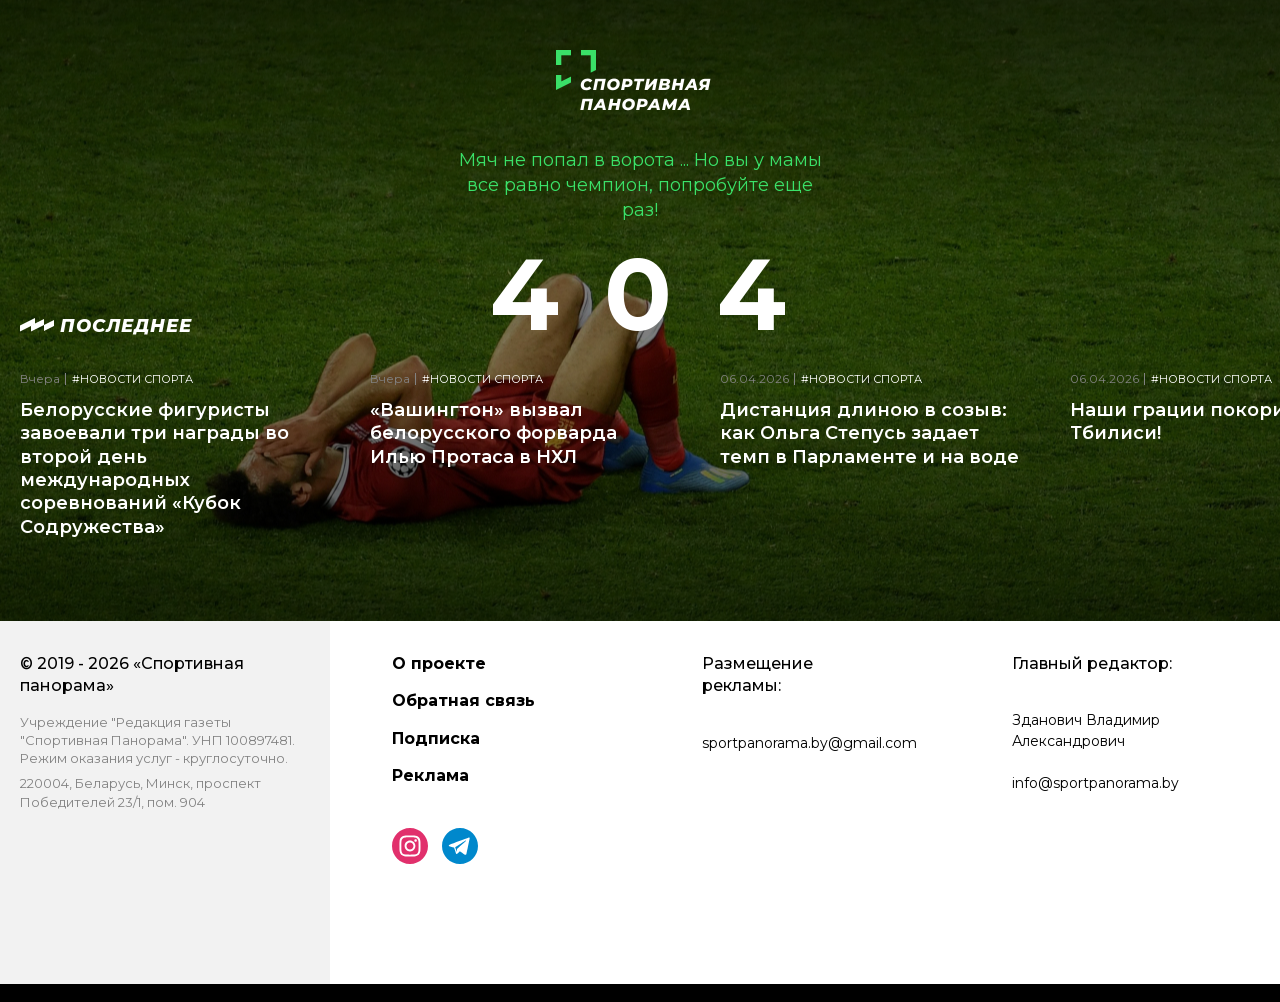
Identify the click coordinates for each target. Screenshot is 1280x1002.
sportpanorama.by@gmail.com (809, 743)
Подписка (436, 738)
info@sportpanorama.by (1095, 783)
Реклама (430, 775)
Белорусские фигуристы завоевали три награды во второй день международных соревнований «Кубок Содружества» (154, 468)
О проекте (439, 663)
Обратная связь (463, 700)
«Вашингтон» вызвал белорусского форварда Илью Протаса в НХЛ (493, 433)
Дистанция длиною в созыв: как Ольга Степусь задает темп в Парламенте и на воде (869, 433)
